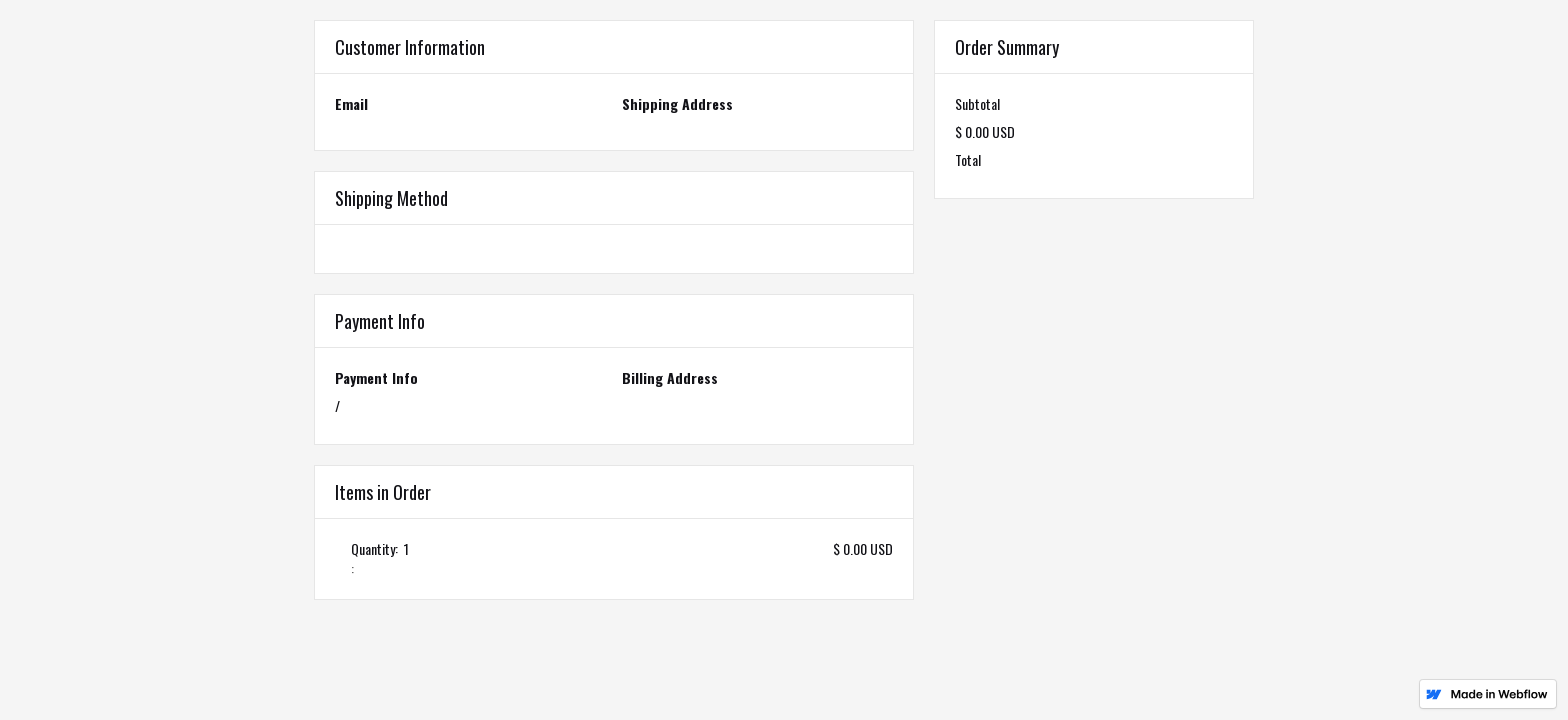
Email (351, 104)
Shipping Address (677, 104)
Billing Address (670, 378)
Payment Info (376, 378)
